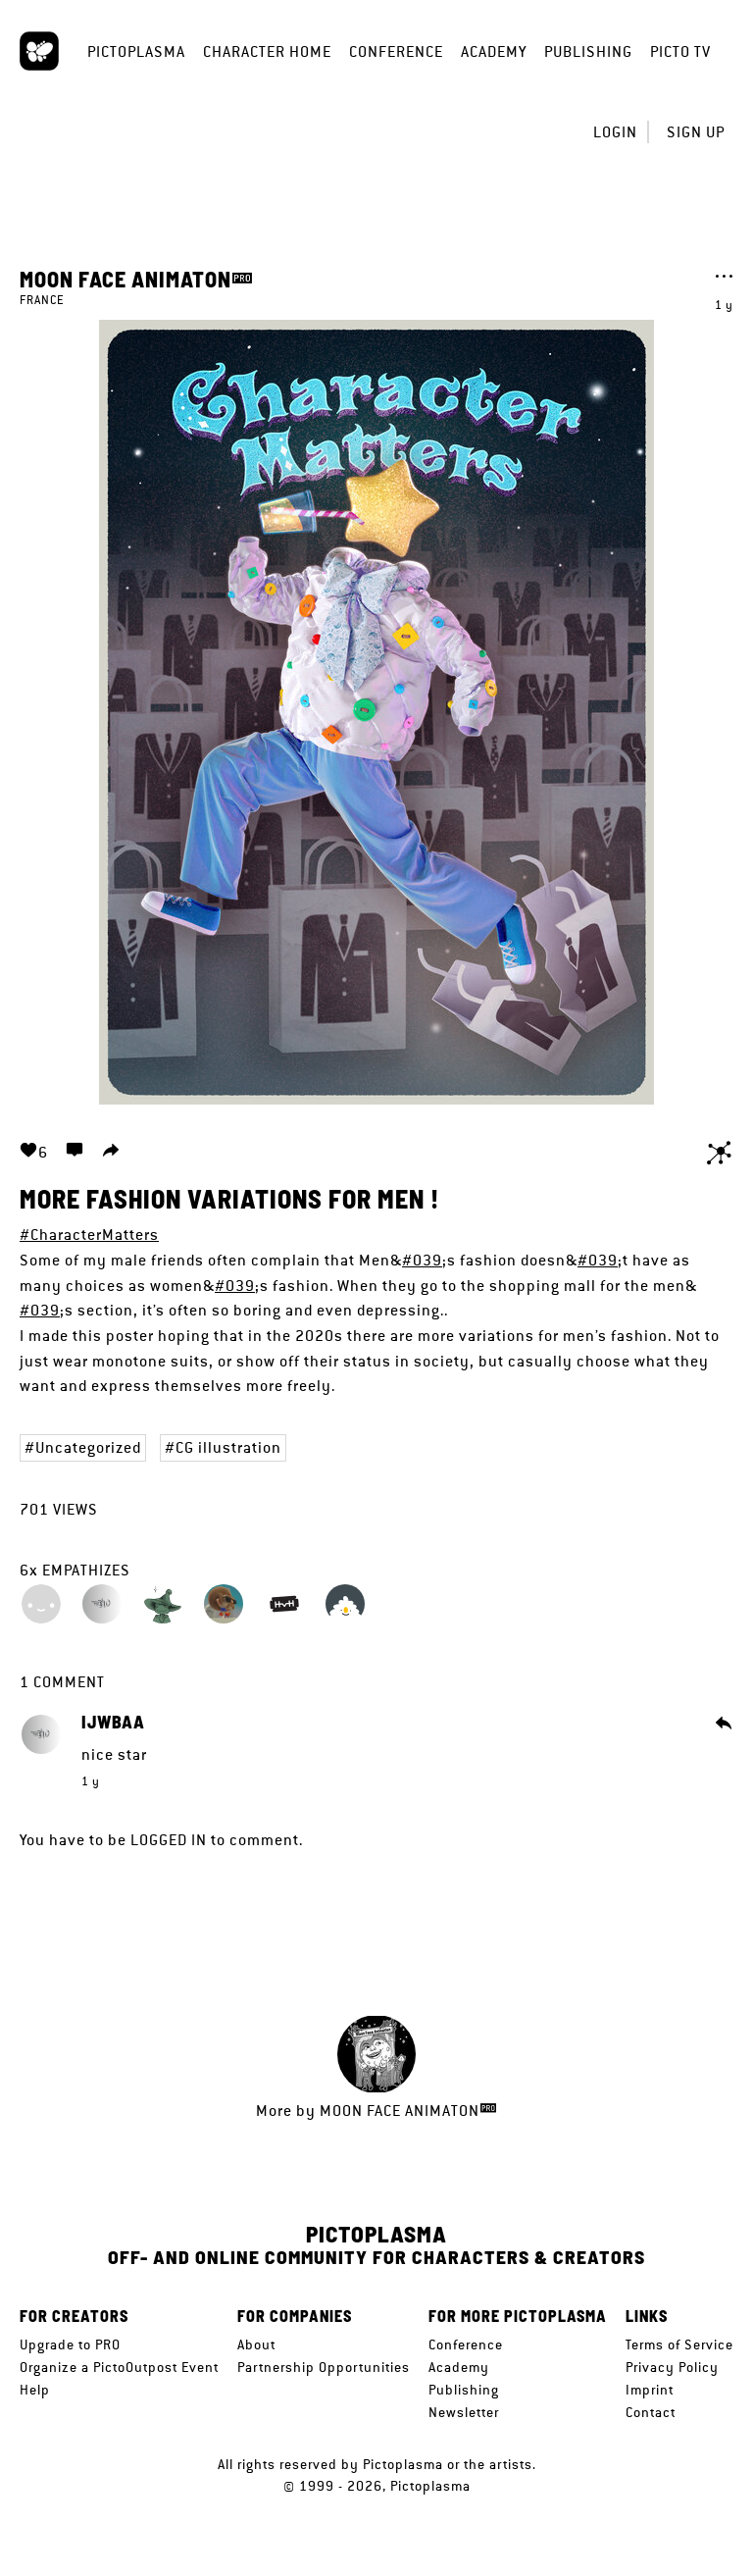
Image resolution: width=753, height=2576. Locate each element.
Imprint (650, 2389)
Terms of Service (679, 2344)
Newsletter (463, 2412)
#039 (422, 1260)
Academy (494, 51)
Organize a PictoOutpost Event (119, 2367)
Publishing (588, 51)
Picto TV (680, 51)
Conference (396, 51)
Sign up (696, 132)
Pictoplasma (136, 51)
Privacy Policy (672, 2367)
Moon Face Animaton (125, 278)
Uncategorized (88, 1447)
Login (615, 132)
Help (35, 2389)
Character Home (267, 51)
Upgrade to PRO (70, 2344)
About (256, 2344)
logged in (168, 1839)
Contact (651, 2412)
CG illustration (228, 1447)
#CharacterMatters (89, 1234)
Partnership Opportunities (323, 2367)
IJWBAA (113, 1722)
